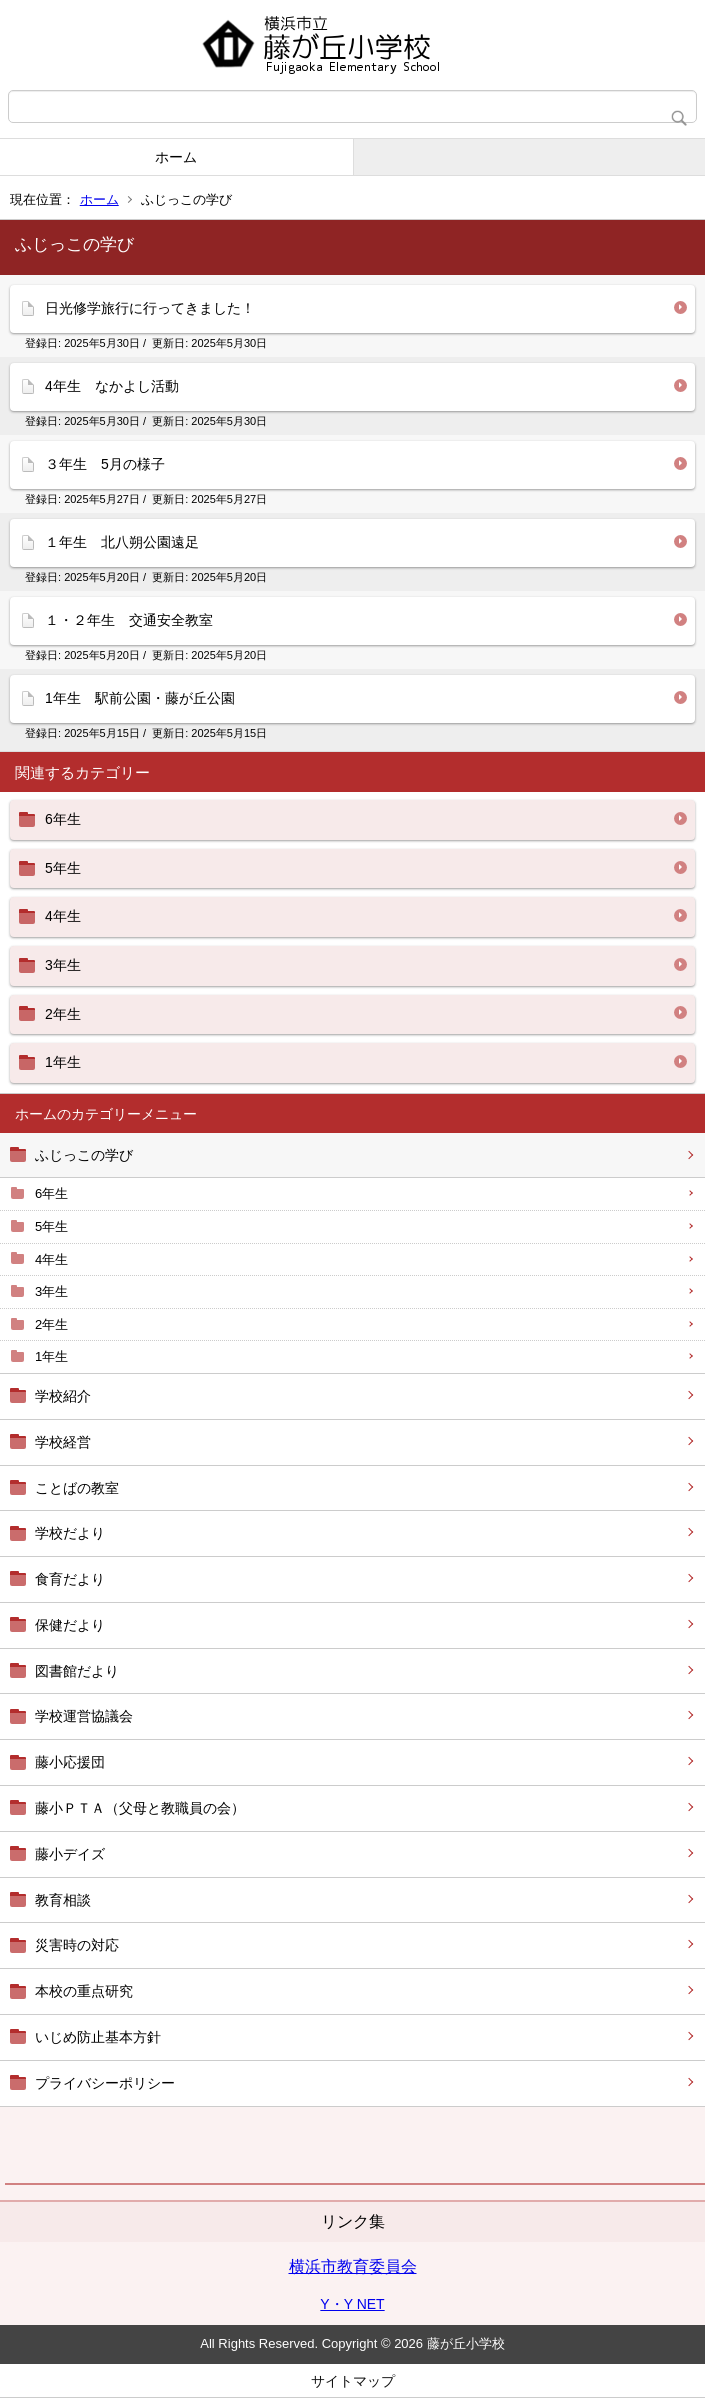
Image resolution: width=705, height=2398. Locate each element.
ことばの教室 (77, 1488)
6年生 (51, 1193)
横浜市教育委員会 (353, 2266)
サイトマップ (353, 2381)
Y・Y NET (352, 2304)
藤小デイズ (70, 1854)
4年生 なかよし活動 (112, 386)
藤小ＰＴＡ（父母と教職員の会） (140, 1808)
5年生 (51, 1226)
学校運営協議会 (84, 1716)
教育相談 (63, 1900)
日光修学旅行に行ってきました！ (150, 308)
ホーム (176, 157)
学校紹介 (63, 1396)
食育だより (70, 1579)
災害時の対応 (77, 1945)
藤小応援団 (70, 1762)
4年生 (51, 1259)
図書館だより (77, 1671)
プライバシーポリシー (105, 2083)
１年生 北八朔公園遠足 (122, 542)
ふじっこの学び (84, 1155)
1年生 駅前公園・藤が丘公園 (140, 698)
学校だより (70, 1533)
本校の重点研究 (84, 1991)
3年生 (51, 1291)
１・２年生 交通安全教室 (129, 620)
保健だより (70, 1625)
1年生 (51, 1356)
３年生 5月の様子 (105, 464)
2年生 (51, 1324)
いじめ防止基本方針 (98, 2037)
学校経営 (63, 1442)
